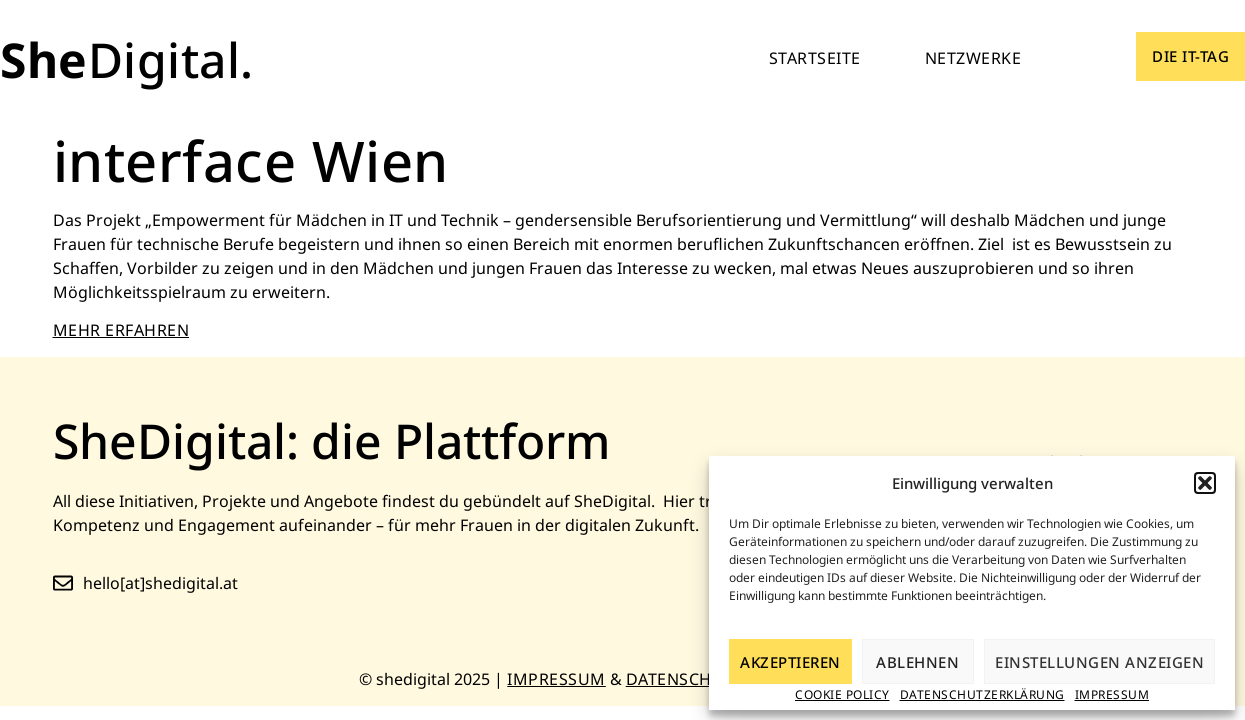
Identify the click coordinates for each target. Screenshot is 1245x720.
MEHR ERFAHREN (121, 330)
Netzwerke (973, 58)
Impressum (1112, 694)
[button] (1205, 483)
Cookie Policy (842, 694)
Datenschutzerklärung (982, 694)
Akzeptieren (790, 662)
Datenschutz (685, 679)
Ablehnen (917, 662)
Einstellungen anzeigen (1099, 662)
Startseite (815, 58)
